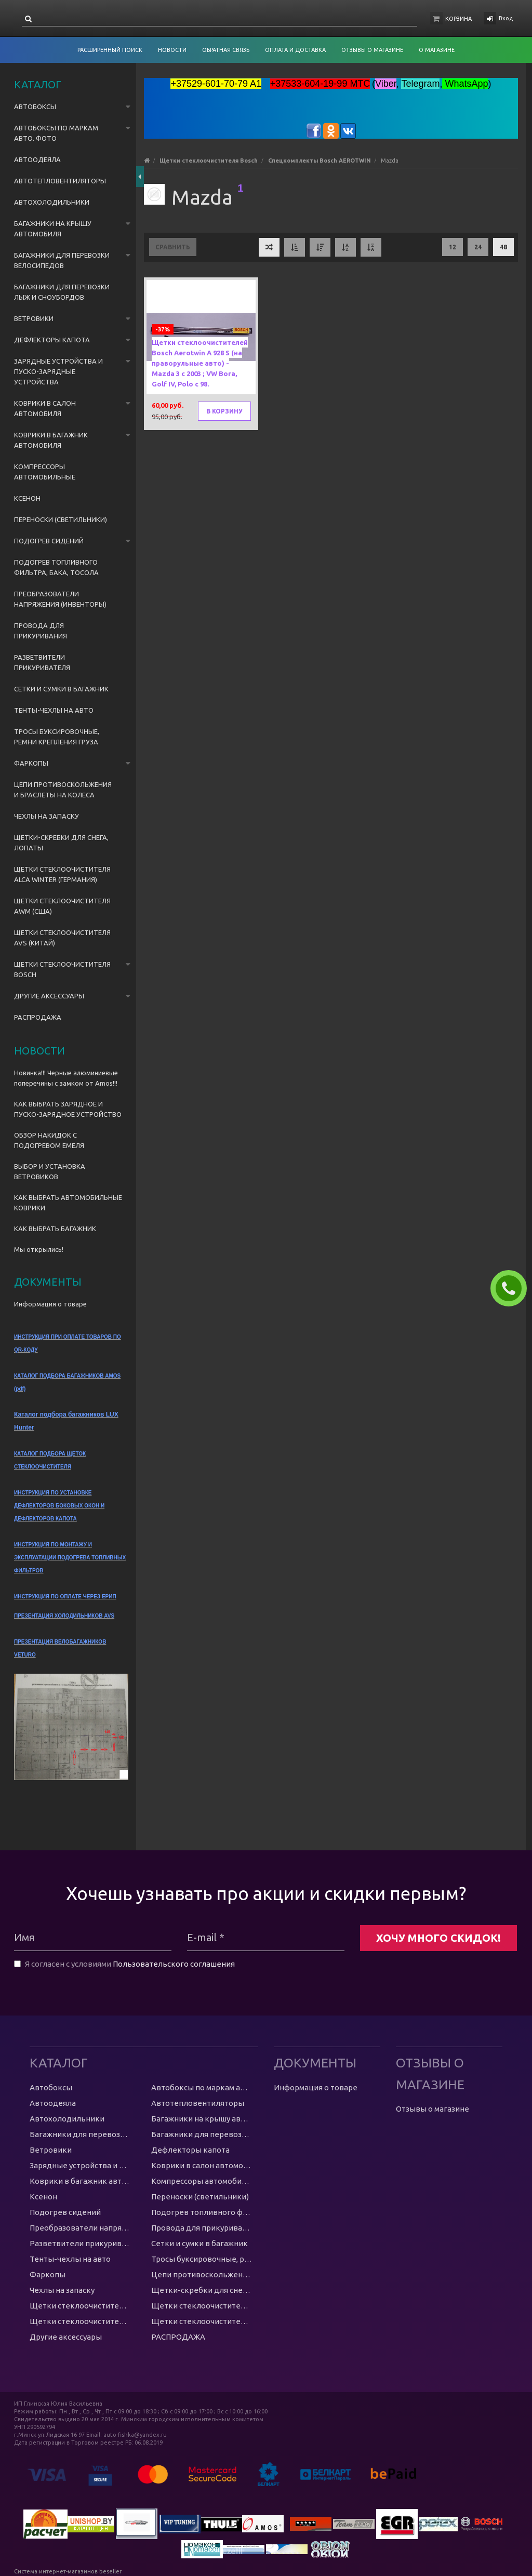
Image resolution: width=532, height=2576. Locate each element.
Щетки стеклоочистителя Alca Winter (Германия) (62, 874)
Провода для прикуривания (40, 630)
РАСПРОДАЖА (37, 1017)
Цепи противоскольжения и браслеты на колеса (63, 789)
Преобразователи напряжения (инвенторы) (60, 599)
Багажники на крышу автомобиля (52, 228)
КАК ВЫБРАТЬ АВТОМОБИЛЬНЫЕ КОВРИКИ (68, 1202)
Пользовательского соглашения (174, 1963)
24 (478, 247)
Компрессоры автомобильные (44, 472)
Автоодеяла (37, 159)
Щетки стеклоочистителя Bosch (62, 969)
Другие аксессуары (49, 995)
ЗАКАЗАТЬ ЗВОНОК (513, 1288)
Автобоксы (35, 106)
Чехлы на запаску (46, 816)
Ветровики (34, 318)
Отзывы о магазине (432, 2108)
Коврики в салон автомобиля (45, 408)
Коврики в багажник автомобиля (51, 440)
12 (452, 247)
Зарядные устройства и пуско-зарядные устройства (58, 371)
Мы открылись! (38, 1249)
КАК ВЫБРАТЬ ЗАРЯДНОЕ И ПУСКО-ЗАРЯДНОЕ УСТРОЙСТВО (68, 1109)
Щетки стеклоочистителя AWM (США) (62, 906)
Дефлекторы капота (52, 339)
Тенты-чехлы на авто (54, 710)
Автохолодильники (51, 202)
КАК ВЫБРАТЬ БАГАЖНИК (55, 1228)
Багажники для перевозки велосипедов (62, 260)
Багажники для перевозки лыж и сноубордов (62, 292)
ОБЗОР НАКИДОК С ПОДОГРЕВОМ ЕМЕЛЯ (49, 1140)
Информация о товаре (50, 1303)
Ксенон (27, 498)
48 (503, 247)
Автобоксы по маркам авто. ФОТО (56, 133)
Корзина (458, 19)
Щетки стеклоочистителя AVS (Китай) (62, 937)
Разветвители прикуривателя (42, 662)
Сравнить (172, 247)
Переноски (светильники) (60, 519)
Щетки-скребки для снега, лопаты (61, 842)
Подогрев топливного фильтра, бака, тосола (56, 567)
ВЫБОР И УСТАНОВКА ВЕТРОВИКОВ (49, 1171)
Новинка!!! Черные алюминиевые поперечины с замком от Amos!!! (66, 1078)
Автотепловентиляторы (60, 180)
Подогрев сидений (49, 540)
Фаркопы (31, 763)
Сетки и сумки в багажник (61, 688)
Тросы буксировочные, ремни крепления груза (56, 736)
